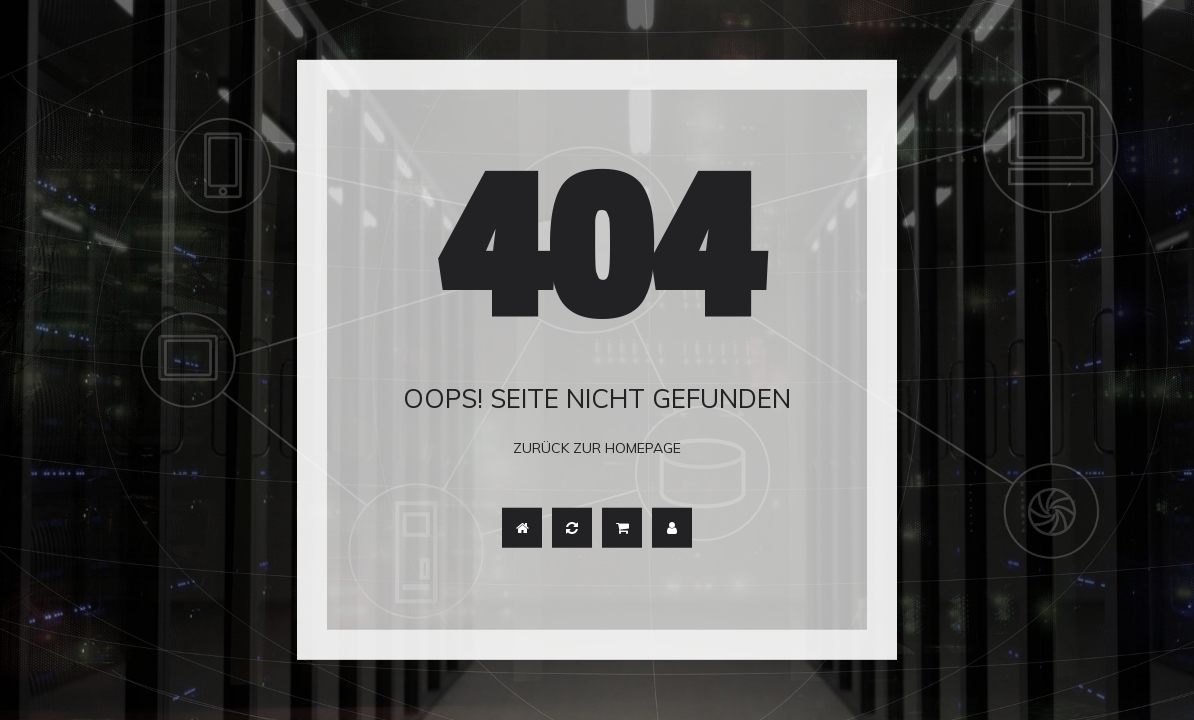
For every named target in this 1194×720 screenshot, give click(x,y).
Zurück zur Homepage (597, 448)
